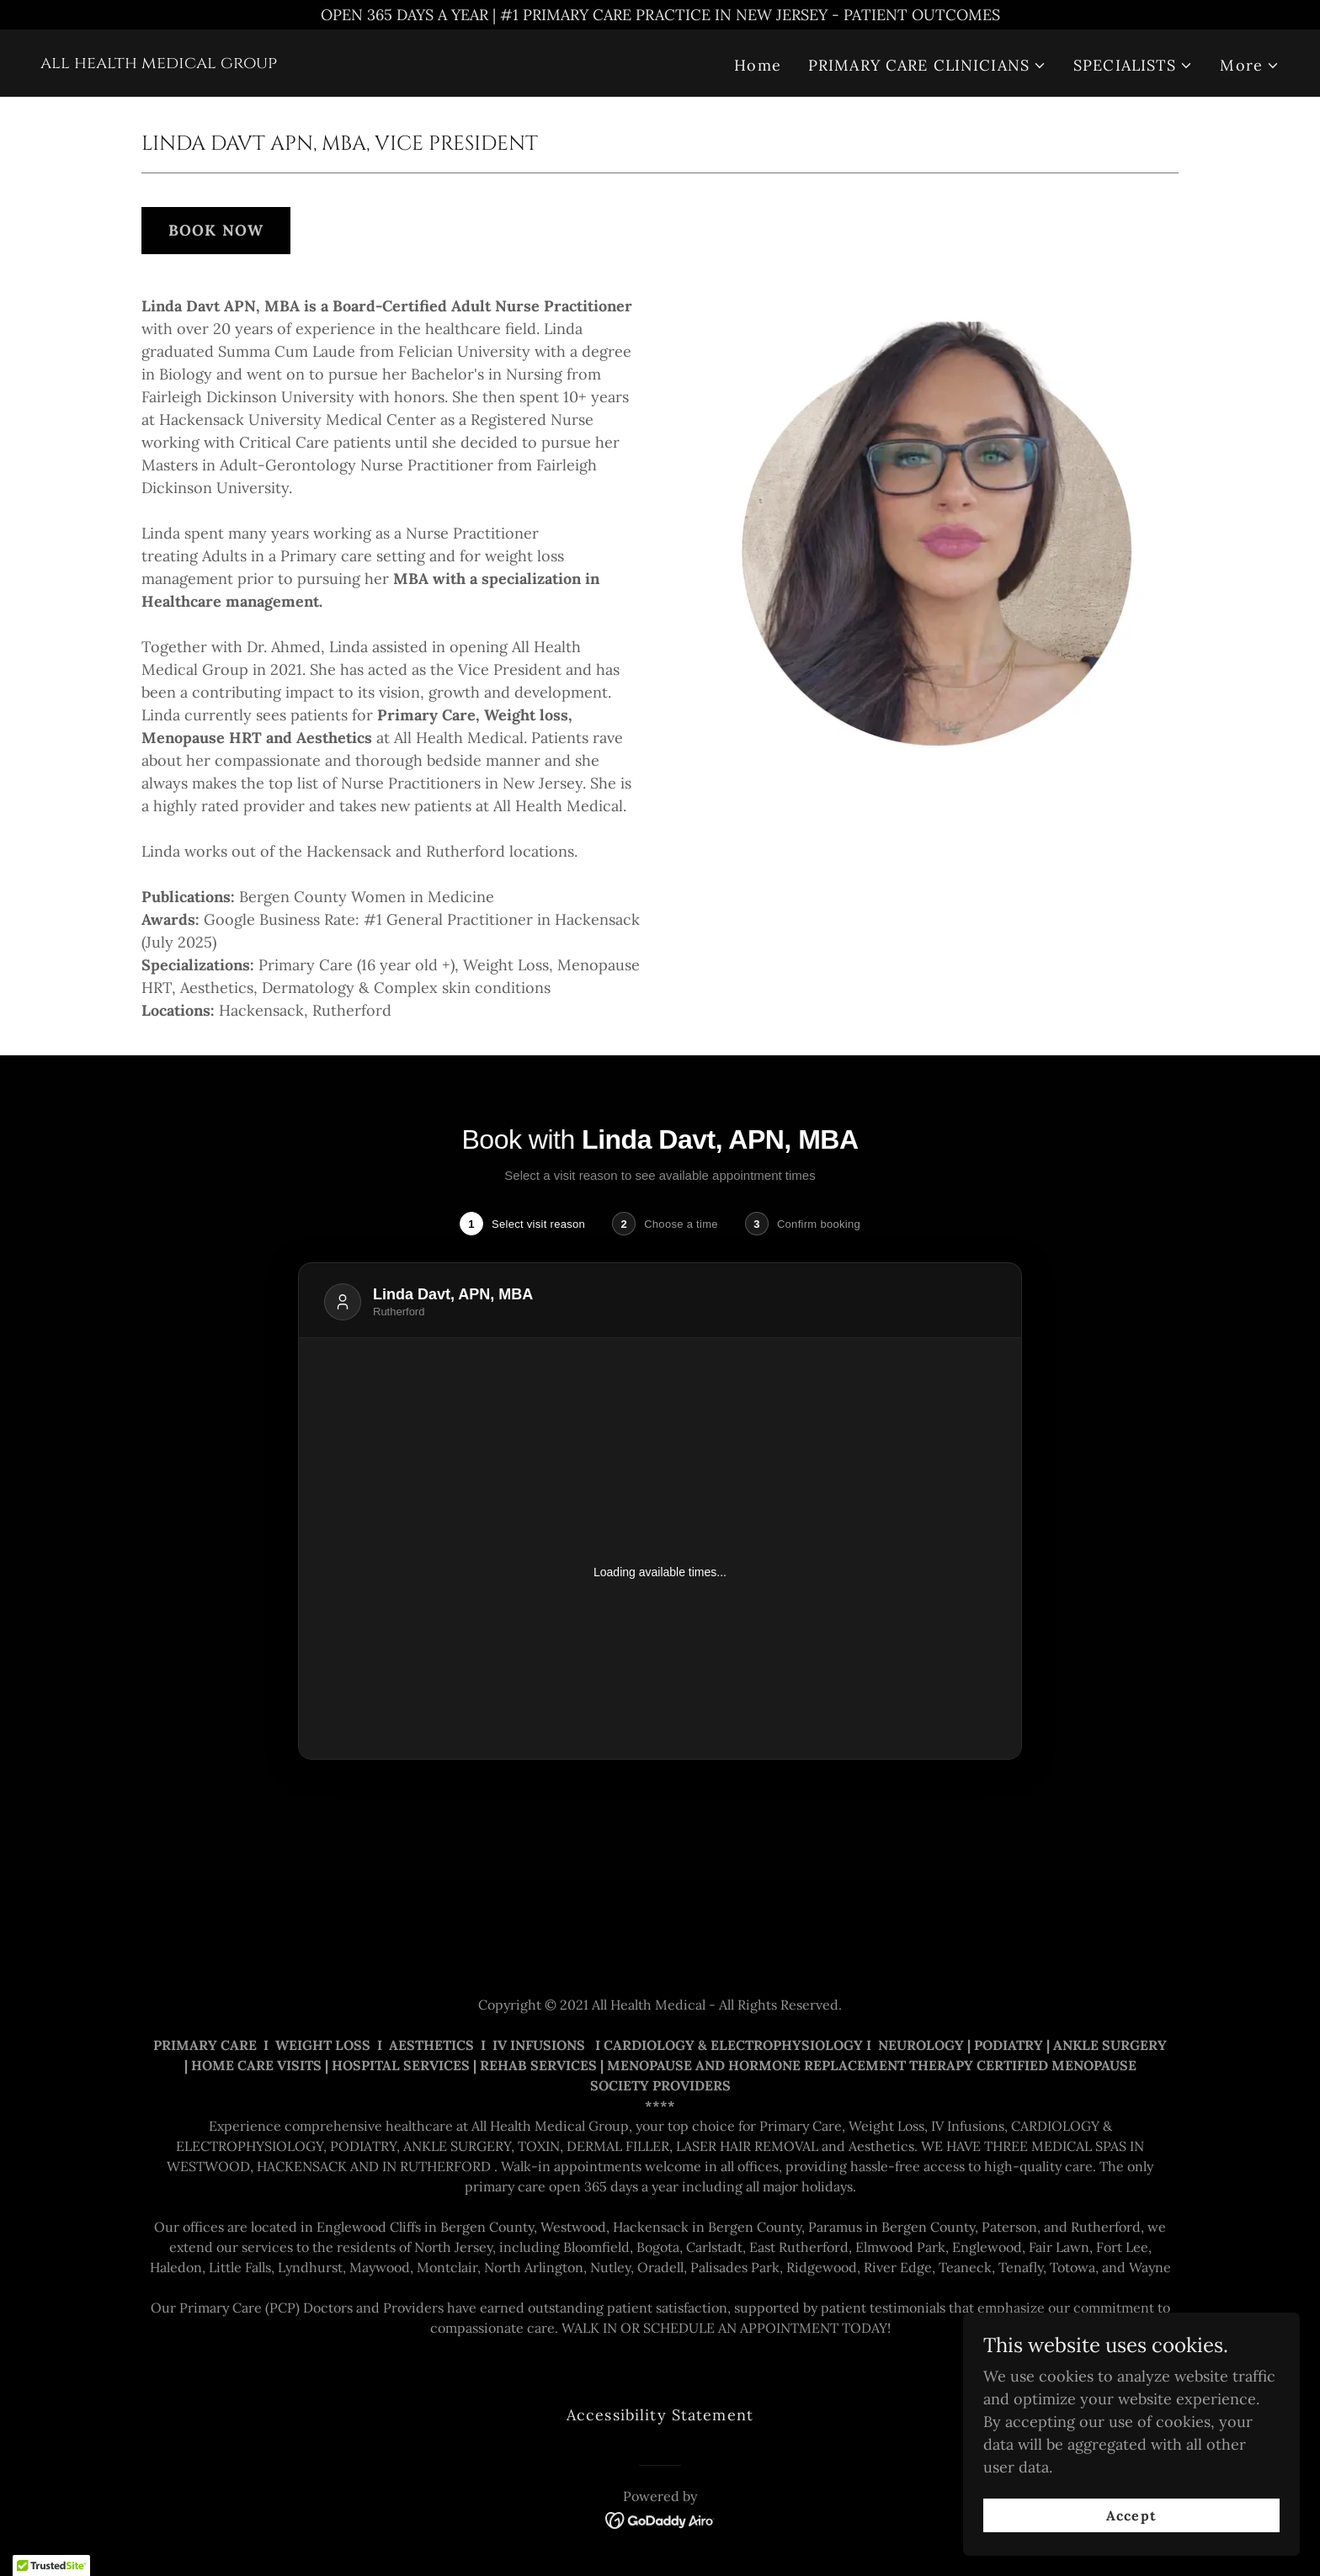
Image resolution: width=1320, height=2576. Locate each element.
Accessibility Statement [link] (660, 2415)
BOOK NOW (215, 230)
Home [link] (757, 65)
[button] (927, 65)
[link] (158, 62)
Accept (1131, 2515)
